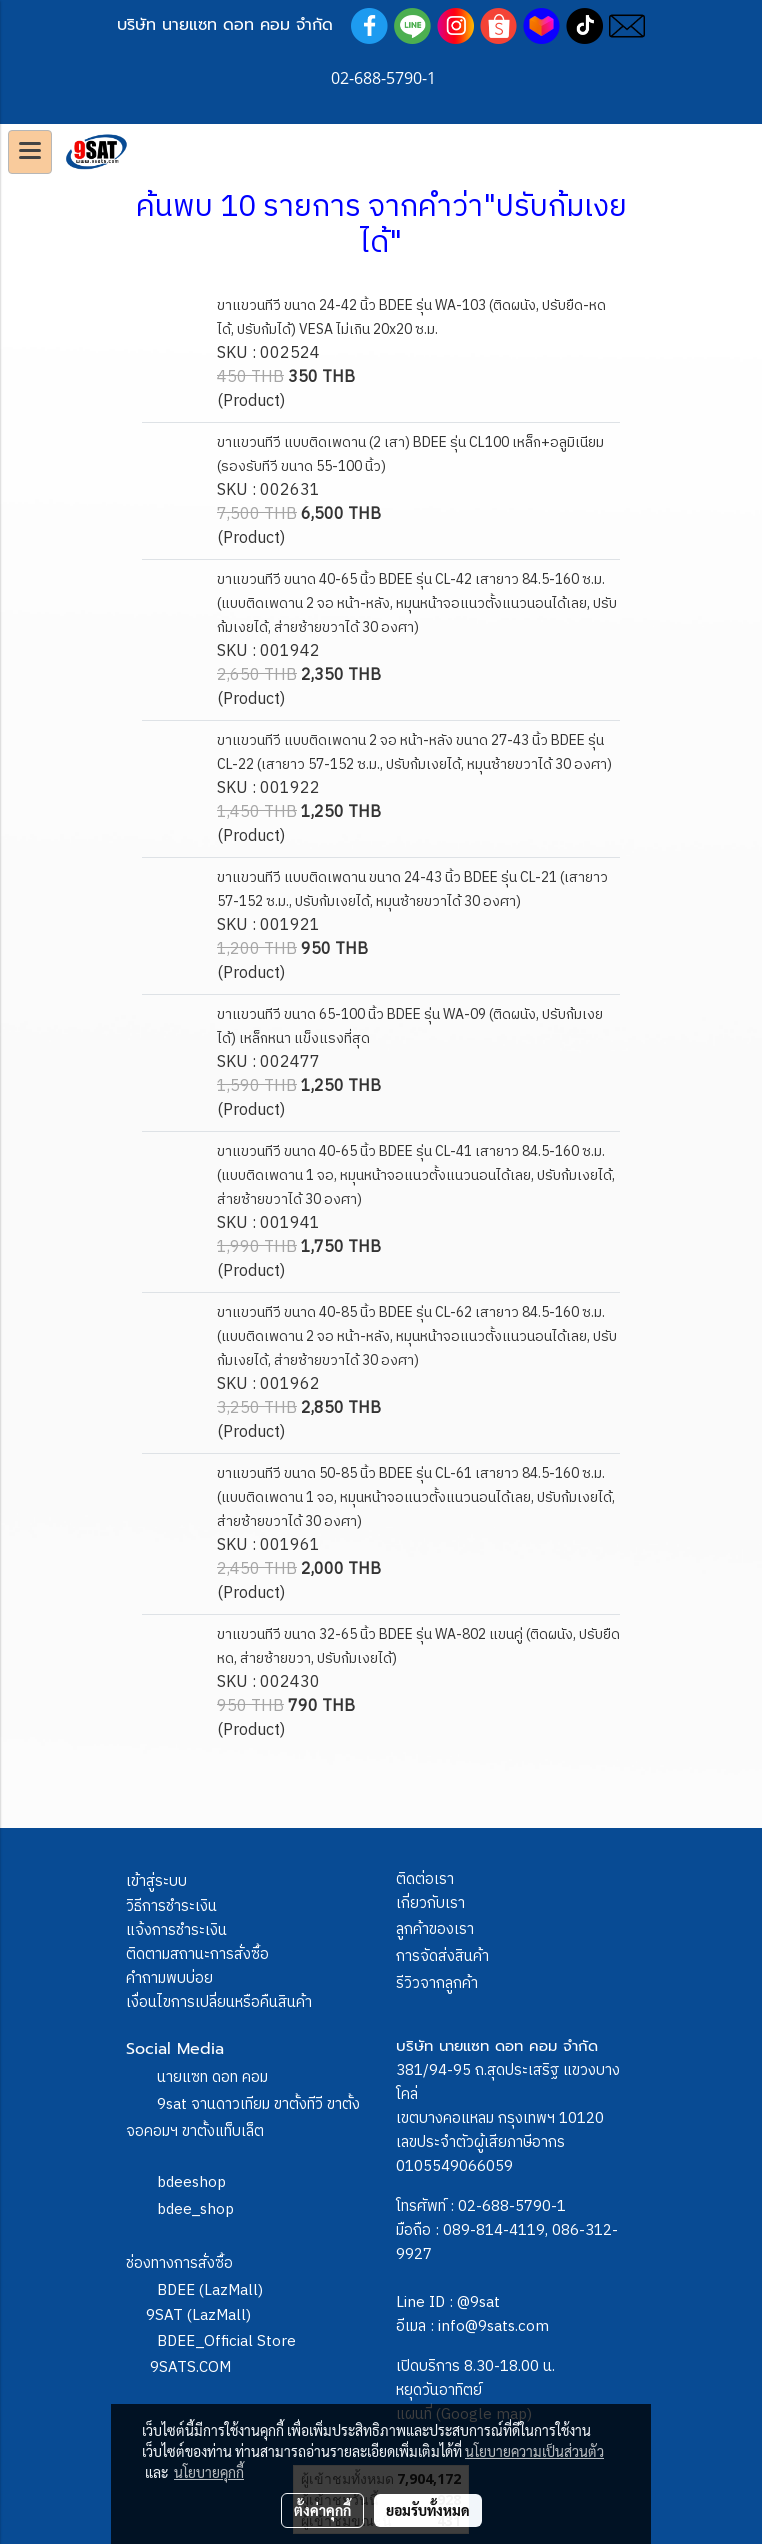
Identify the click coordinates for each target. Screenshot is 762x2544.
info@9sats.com (493, 2326)
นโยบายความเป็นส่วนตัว (534, 2451)
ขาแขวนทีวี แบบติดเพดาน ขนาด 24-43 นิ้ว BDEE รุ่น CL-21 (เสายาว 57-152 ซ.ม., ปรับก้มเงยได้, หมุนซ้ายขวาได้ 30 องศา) (412, 889)
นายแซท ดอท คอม (212, 2077)
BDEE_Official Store (226, 2341)
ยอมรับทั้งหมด (428, 2510)
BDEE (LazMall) (210, 2290)
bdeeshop (191, 2182)
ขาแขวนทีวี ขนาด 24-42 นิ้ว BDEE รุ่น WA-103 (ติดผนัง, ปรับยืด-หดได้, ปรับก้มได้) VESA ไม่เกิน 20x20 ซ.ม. (411, 317)
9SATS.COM (190, 2367)
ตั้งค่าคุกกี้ (322, 2510)
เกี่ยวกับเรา (430, 1903)
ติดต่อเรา (425, 1879)
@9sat (478, 2302)
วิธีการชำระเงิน (171, 1906)
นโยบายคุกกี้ (209, 2472)
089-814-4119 (494, 2230)
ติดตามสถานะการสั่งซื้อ (197, 1954)
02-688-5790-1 (512, 2206)
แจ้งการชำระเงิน (176, 1930)
